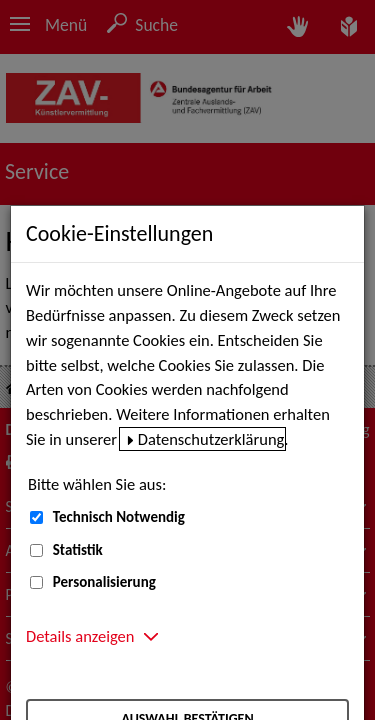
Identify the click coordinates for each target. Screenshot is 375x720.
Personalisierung (104, 582)
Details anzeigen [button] (80, 636)
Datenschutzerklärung (211, 439)
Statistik (78, 550)
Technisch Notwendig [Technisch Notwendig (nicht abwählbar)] (119, 517)
